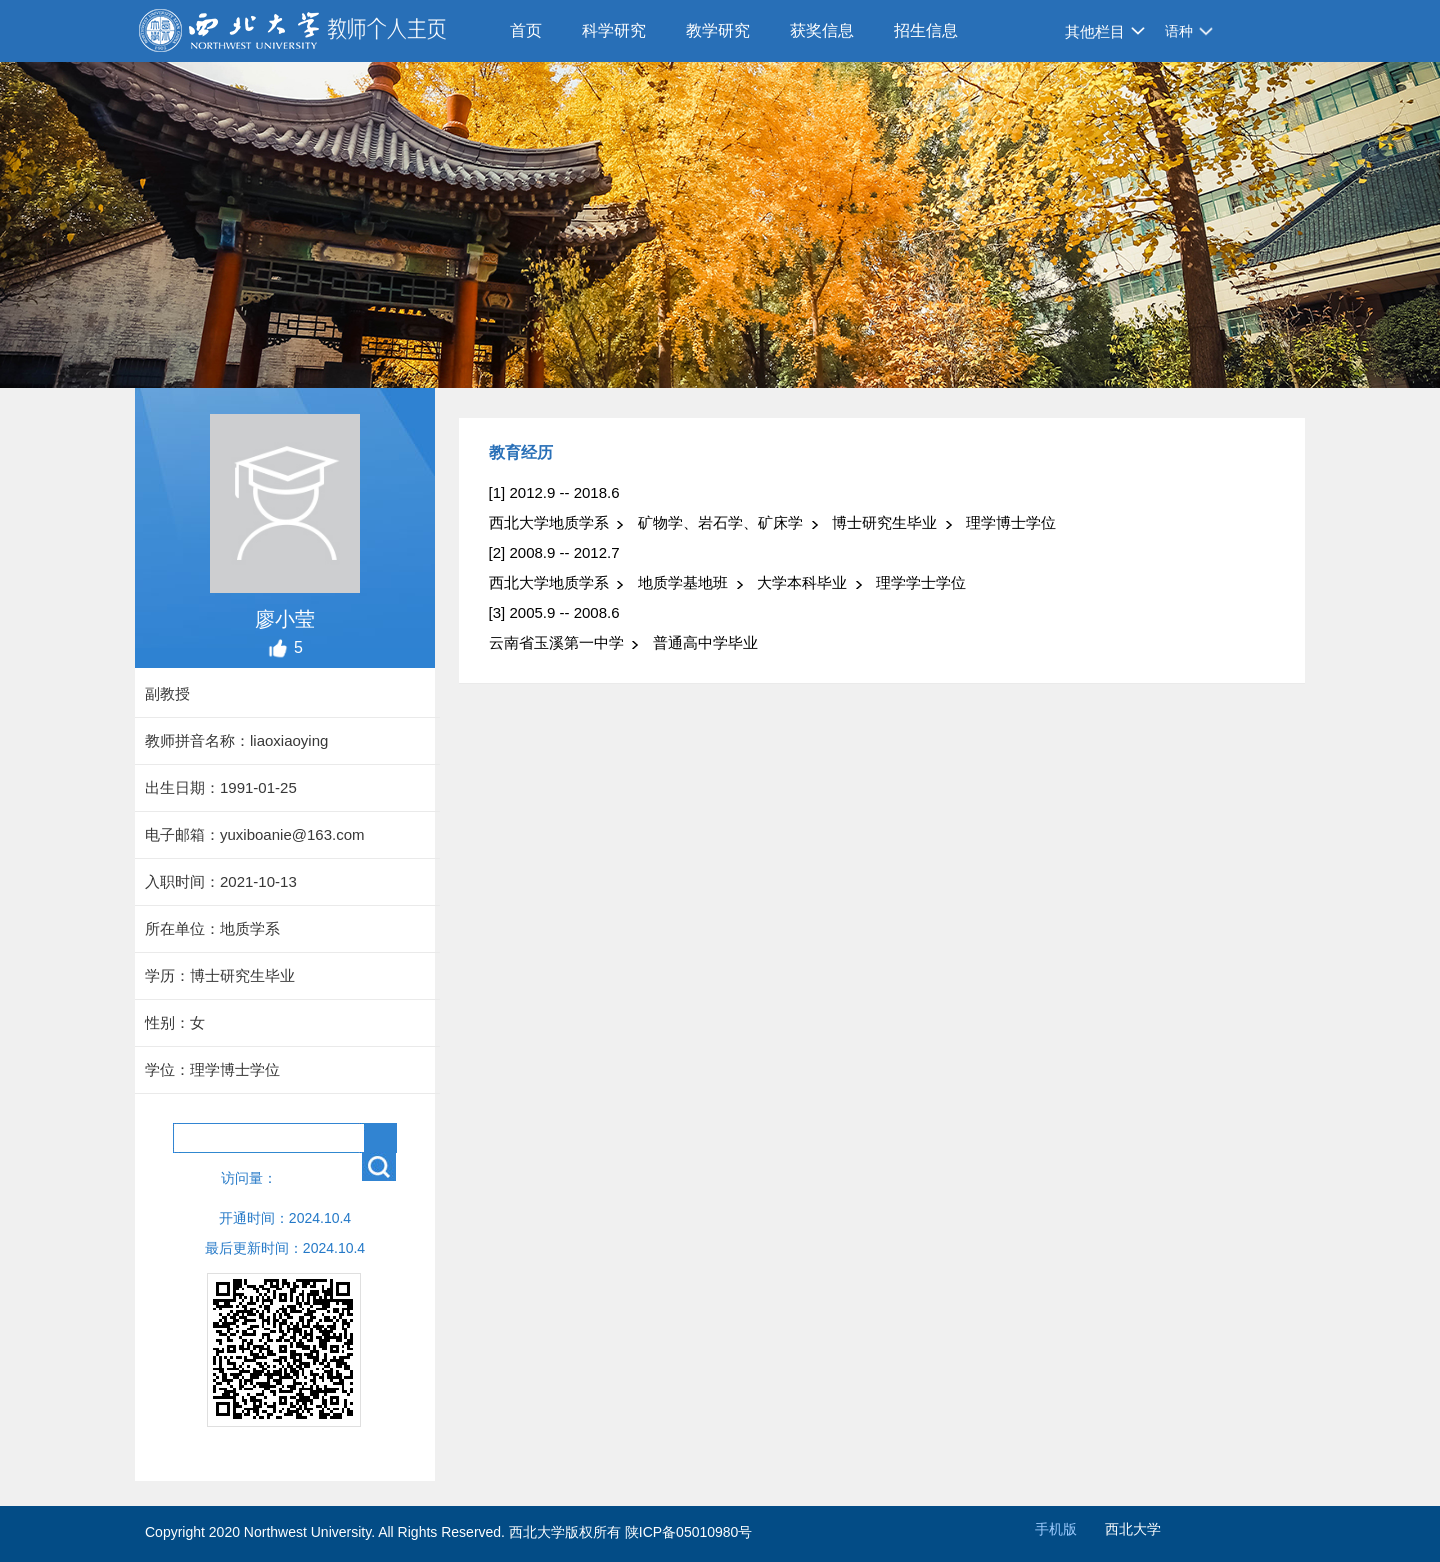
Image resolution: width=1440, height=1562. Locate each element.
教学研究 (718, 30)
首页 (526, 30)
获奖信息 (822, 30)
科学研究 (614, 30)
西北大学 (1133, 1529)
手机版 (1056, 1529)
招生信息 (926, 30)
